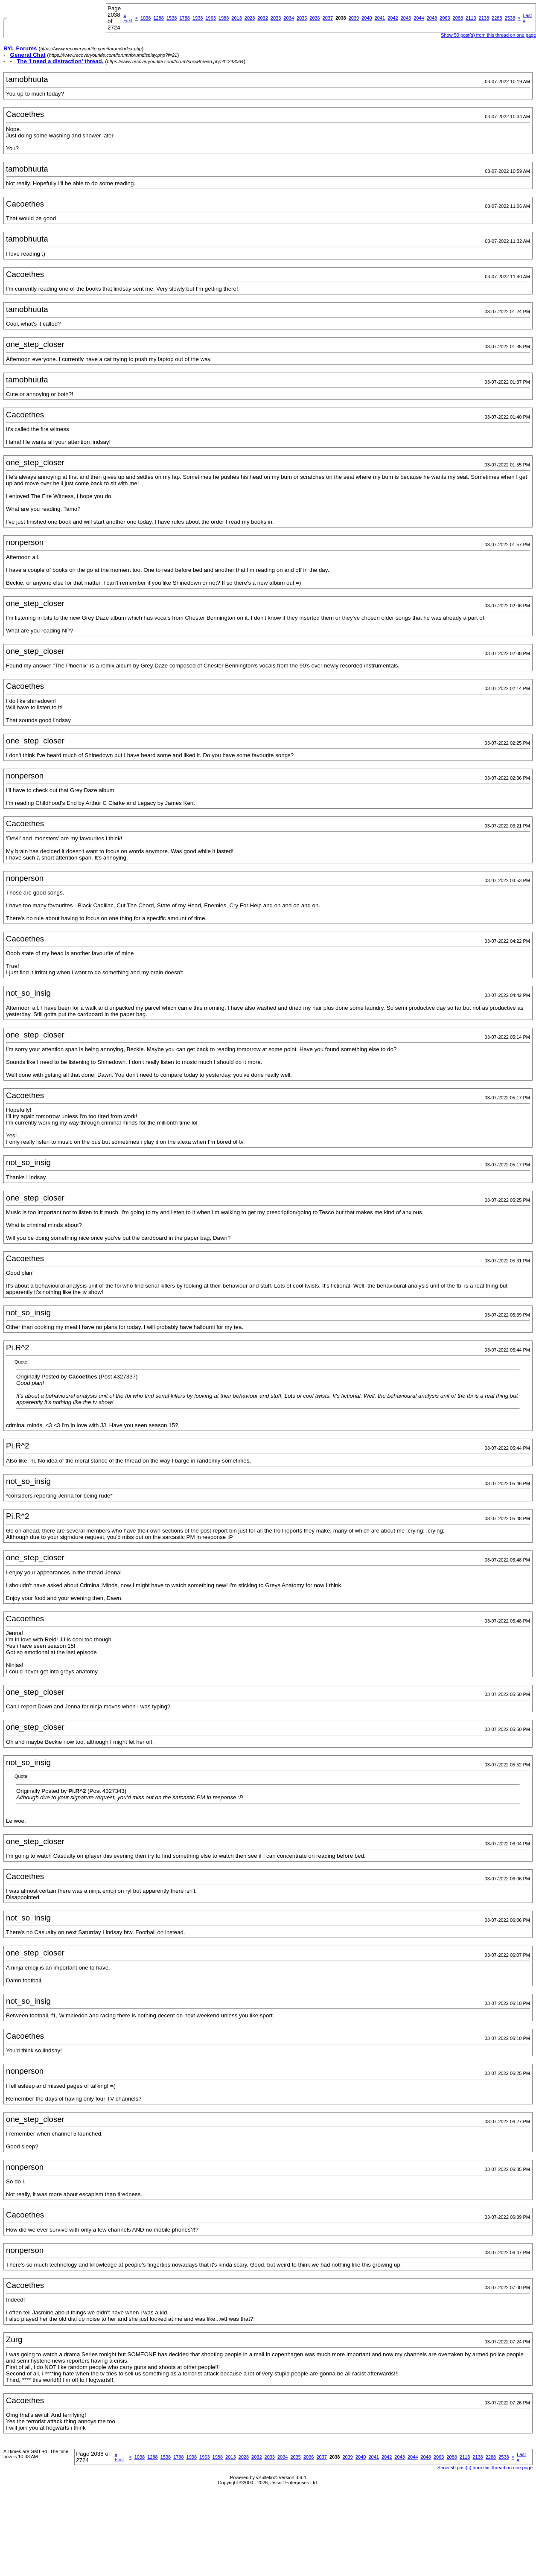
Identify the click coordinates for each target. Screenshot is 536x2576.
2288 (497, 17)
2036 (314, 17)
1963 (210, 17)
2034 (288, 17)
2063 (445, 17)
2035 (302, 17)
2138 (484, 17)
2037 (328, 17)
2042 (392, 17)
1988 (223, 17)
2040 (366, 17)
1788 (184, 17)
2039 (354, 17)
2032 (262, 17)
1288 (158, 17)
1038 (145, 17)
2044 (419, 17)
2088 (458, 17)
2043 (406, 17)
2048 (432, 17)
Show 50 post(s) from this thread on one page (485, 2467)
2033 (276, 17)
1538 (171, 17)
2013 (236, 17)
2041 (380, 17)
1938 (197, 17)
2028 (250, 17)
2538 (510, 17)
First (127, 18)
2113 (471, 17)
